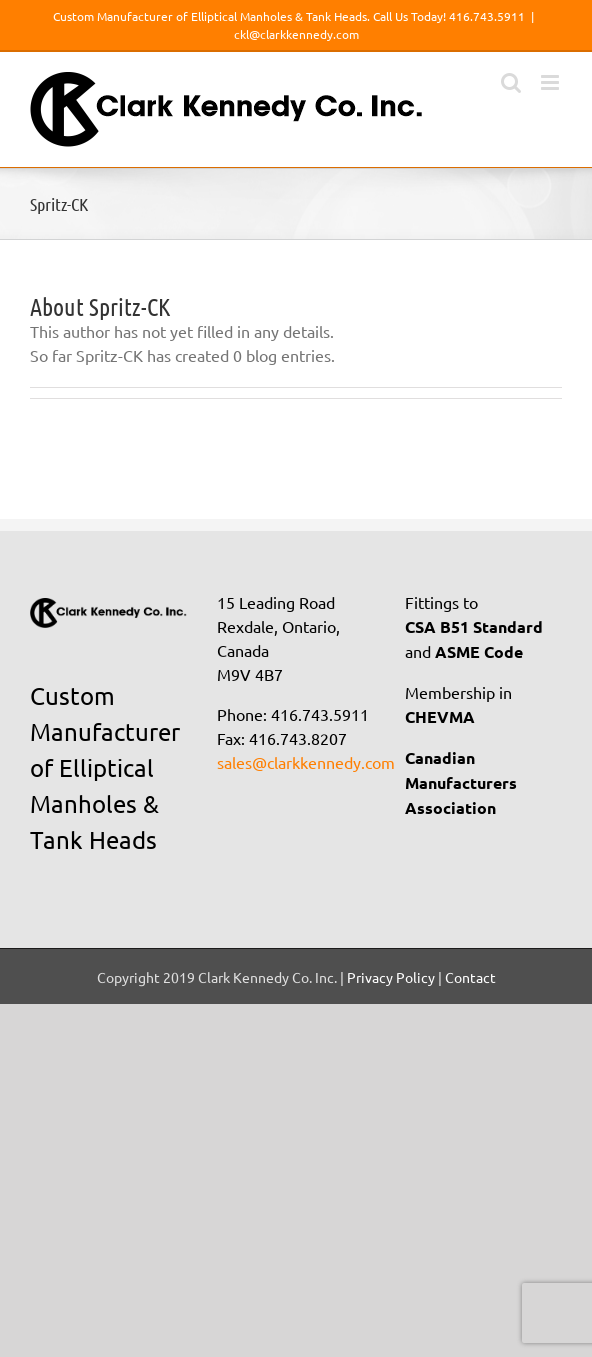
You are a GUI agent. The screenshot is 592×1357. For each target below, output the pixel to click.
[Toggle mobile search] (511, 82)
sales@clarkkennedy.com (306, 762)
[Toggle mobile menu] (551, 82)
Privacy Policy (391, 977)
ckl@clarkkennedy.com (296, 34)
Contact (470, 977)
